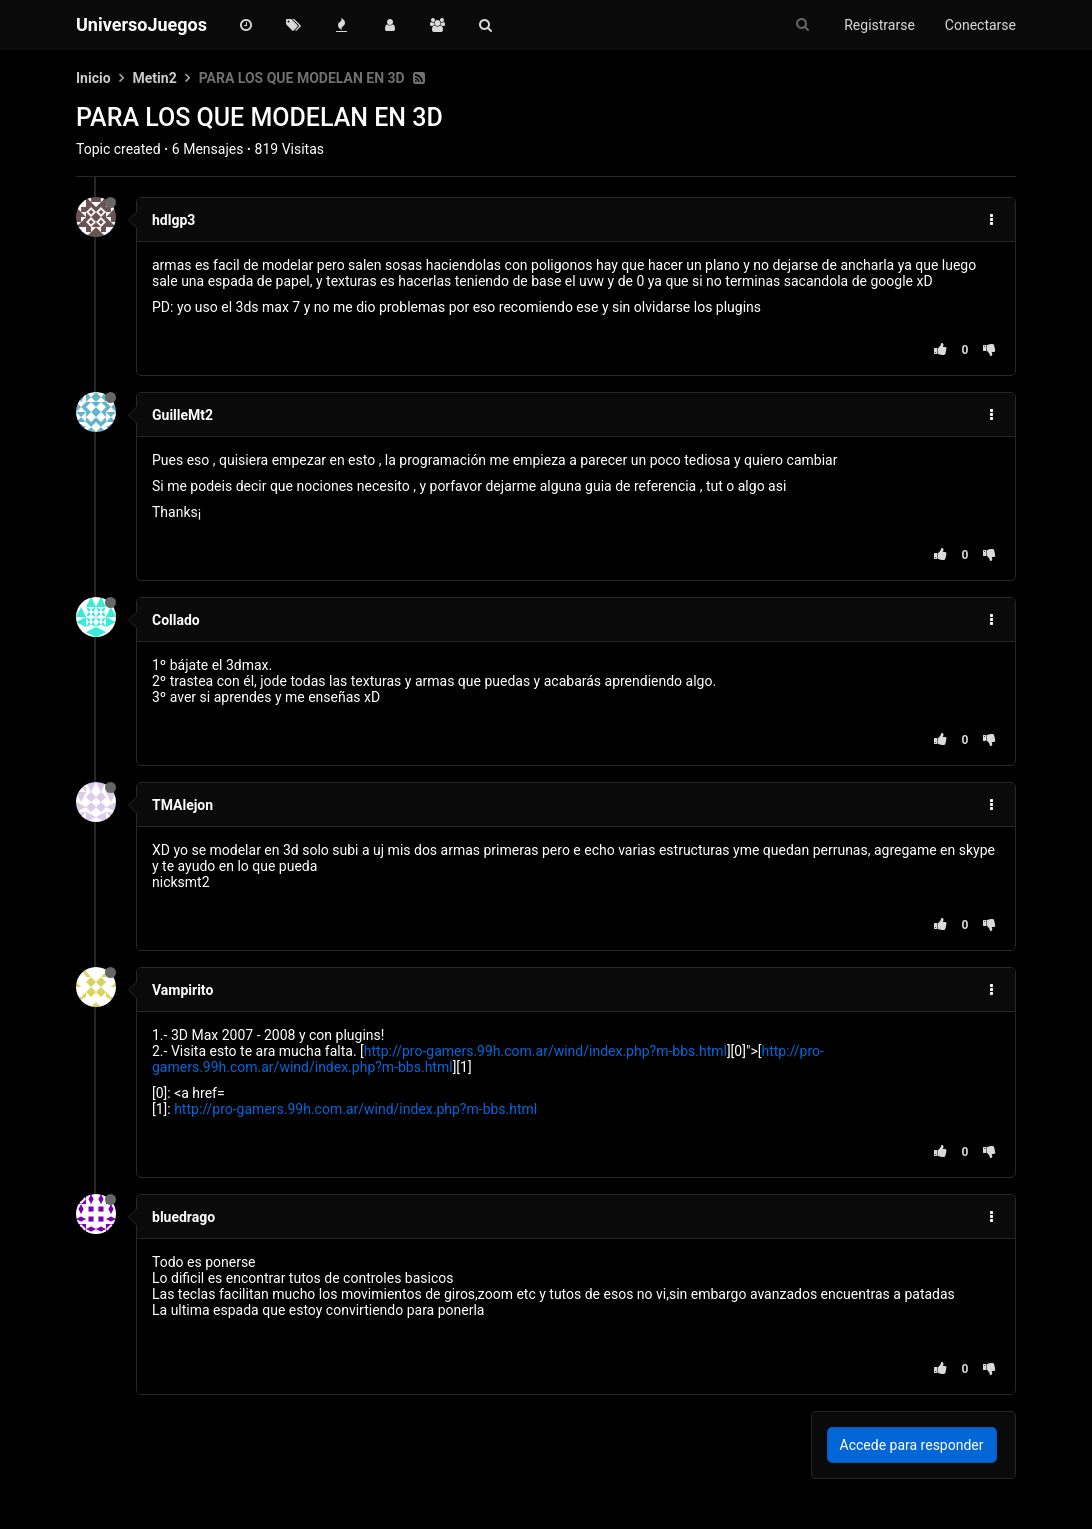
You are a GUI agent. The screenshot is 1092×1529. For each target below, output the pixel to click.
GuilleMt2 (182, 415)
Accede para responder (912, 1445)
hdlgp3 (173, 220)
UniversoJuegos (141, 24)
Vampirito (182, 990)
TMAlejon (182, 805)
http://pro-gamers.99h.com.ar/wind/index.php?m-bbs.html (545, 1051)
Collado (176, 620)
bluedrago (183, 1217)
